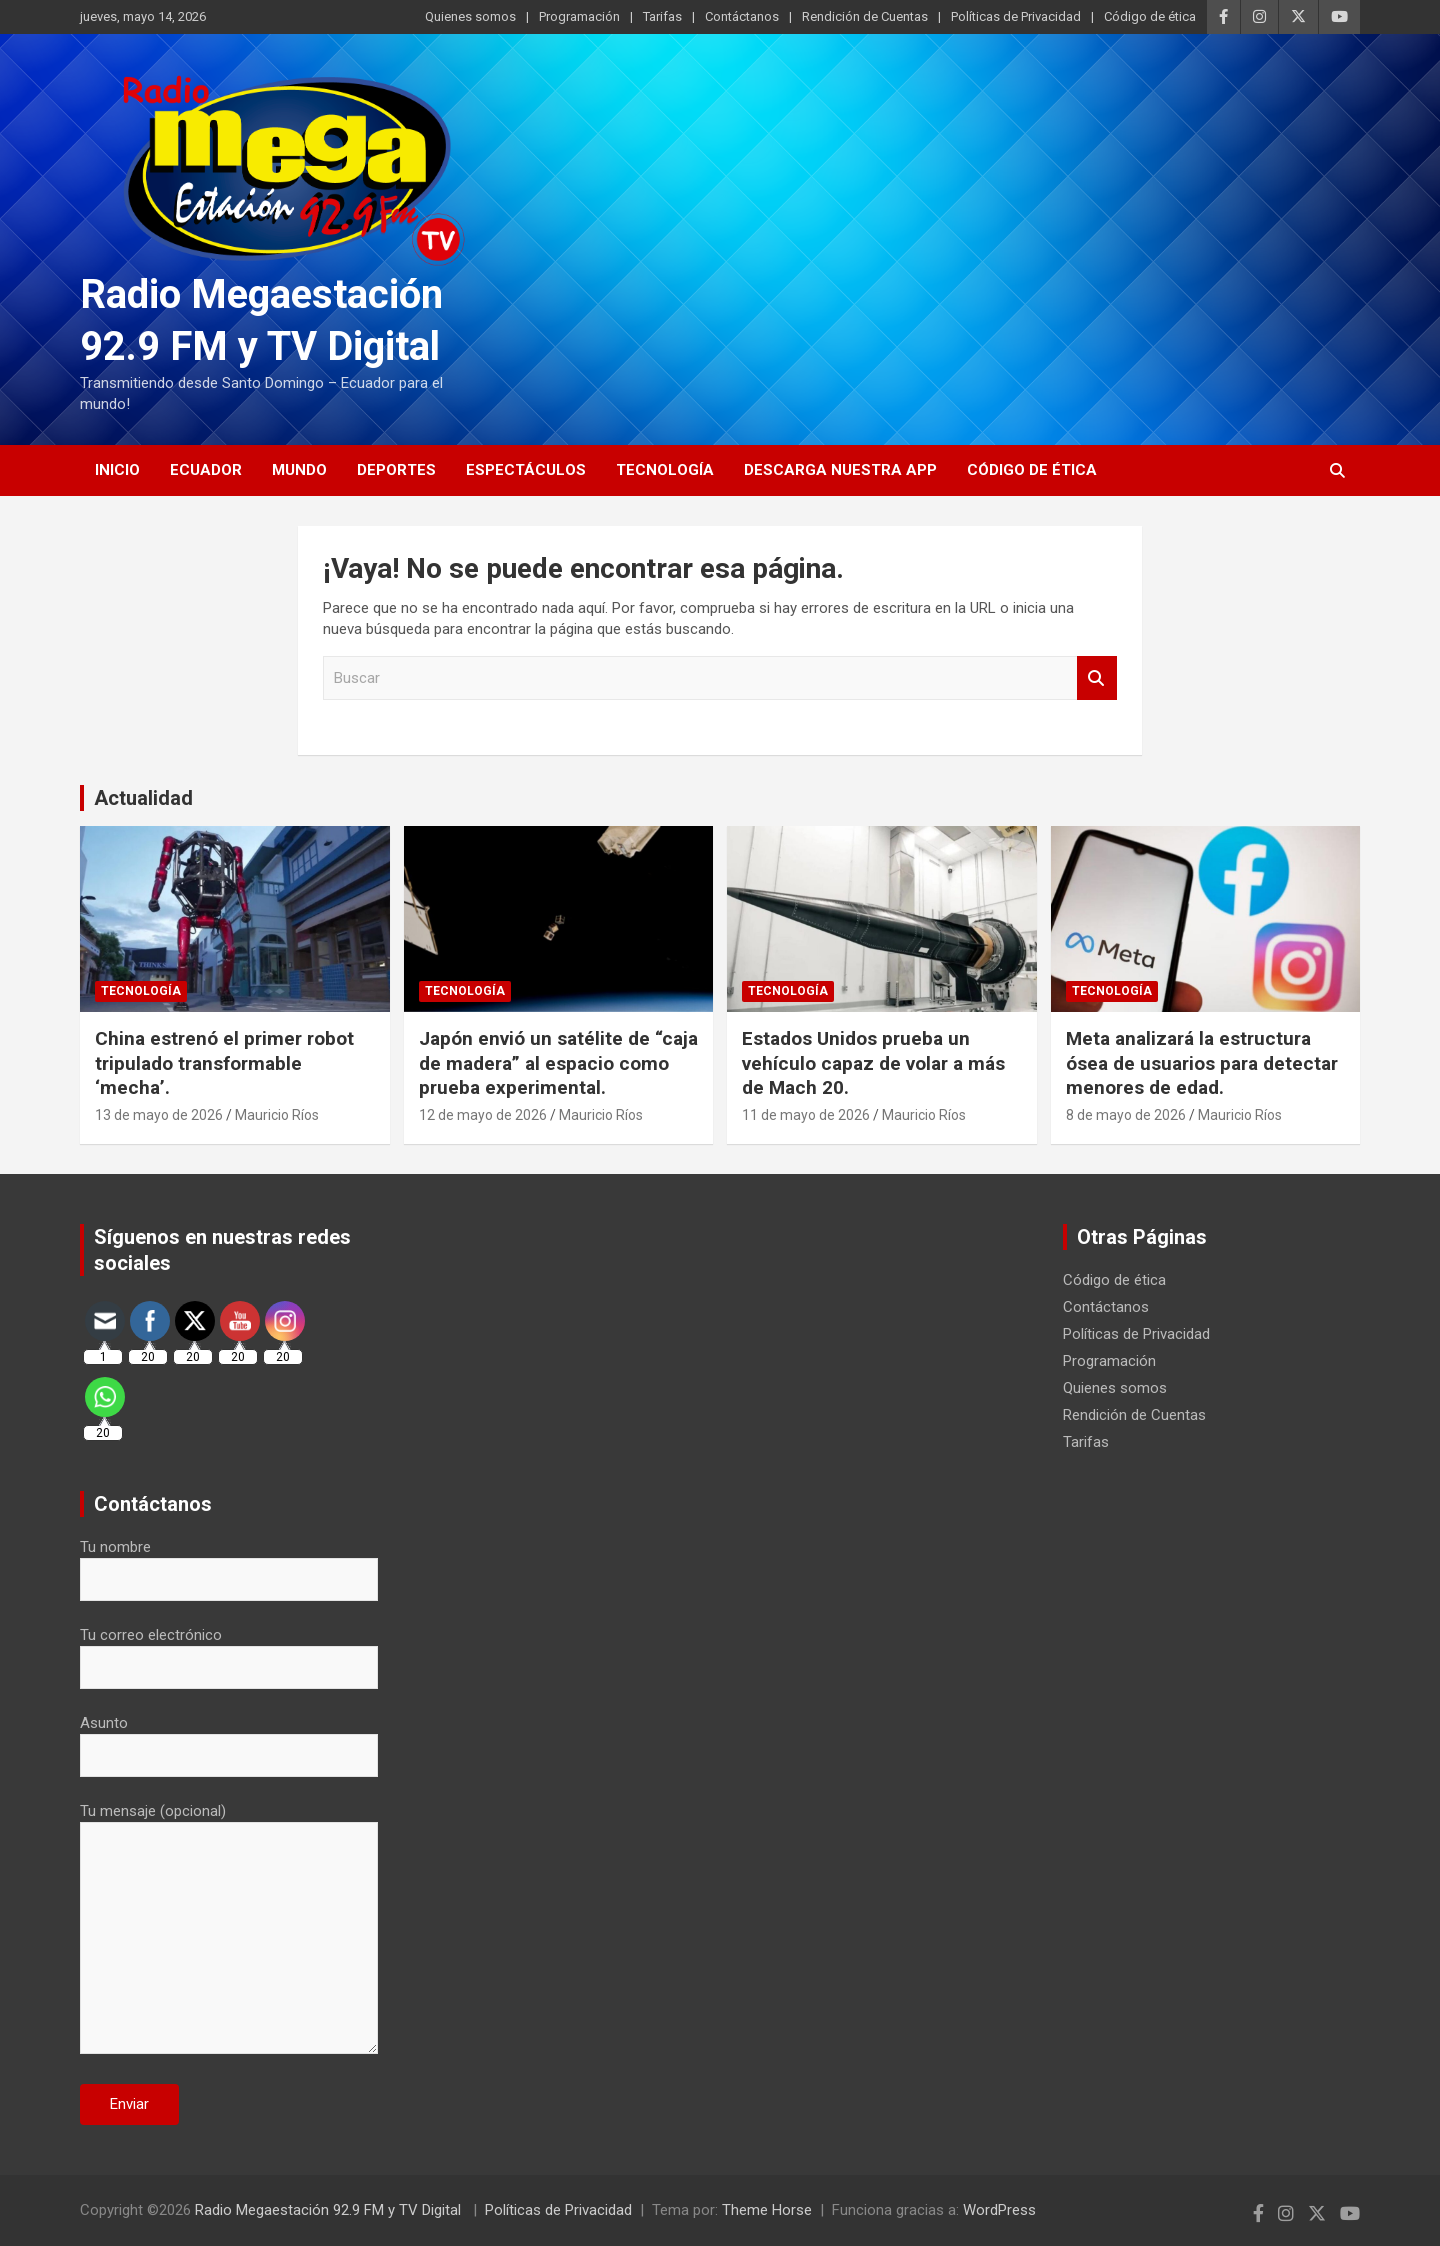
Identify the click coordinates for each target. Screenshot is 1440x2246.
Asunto (229, 1739)
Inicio (117, 470)
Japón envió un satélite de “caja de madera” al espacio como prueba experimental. (558, 1063)
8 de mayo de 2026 (1126, 1115)
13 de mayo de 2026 (159, 1115)
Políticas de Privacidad (1016, 16)
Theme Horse (767, 2210)
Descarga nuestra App (840, 470)
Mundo (299, 470)
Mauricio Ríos (277, 1115)
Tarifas (662, 16)
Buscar (1097, 678)
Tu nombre (229, 1563)
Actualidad (143, 798)
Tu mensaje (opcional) (229, 1930)
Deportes (396, 470)
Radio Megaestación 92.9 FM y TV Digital (330, 2210)
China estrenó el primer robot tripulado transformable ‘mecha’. (224, 1063)
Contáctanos (742, 16)
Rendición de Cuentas (865, 16)
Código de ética (1150, 16)
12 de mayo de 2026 (483, 1115)
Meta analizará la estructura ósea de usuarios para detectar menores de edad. (1202, 1063)
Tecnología (665, 470)
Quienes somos (470, 16)
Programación (579, 16)
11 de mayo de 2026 (806, 1115)
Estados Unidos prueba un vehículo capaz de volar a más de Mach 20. (873, 1063)
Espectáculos (526, 470)
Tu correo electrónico (229, 1651)
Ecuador (206, 470)
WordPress (999, 2210)
